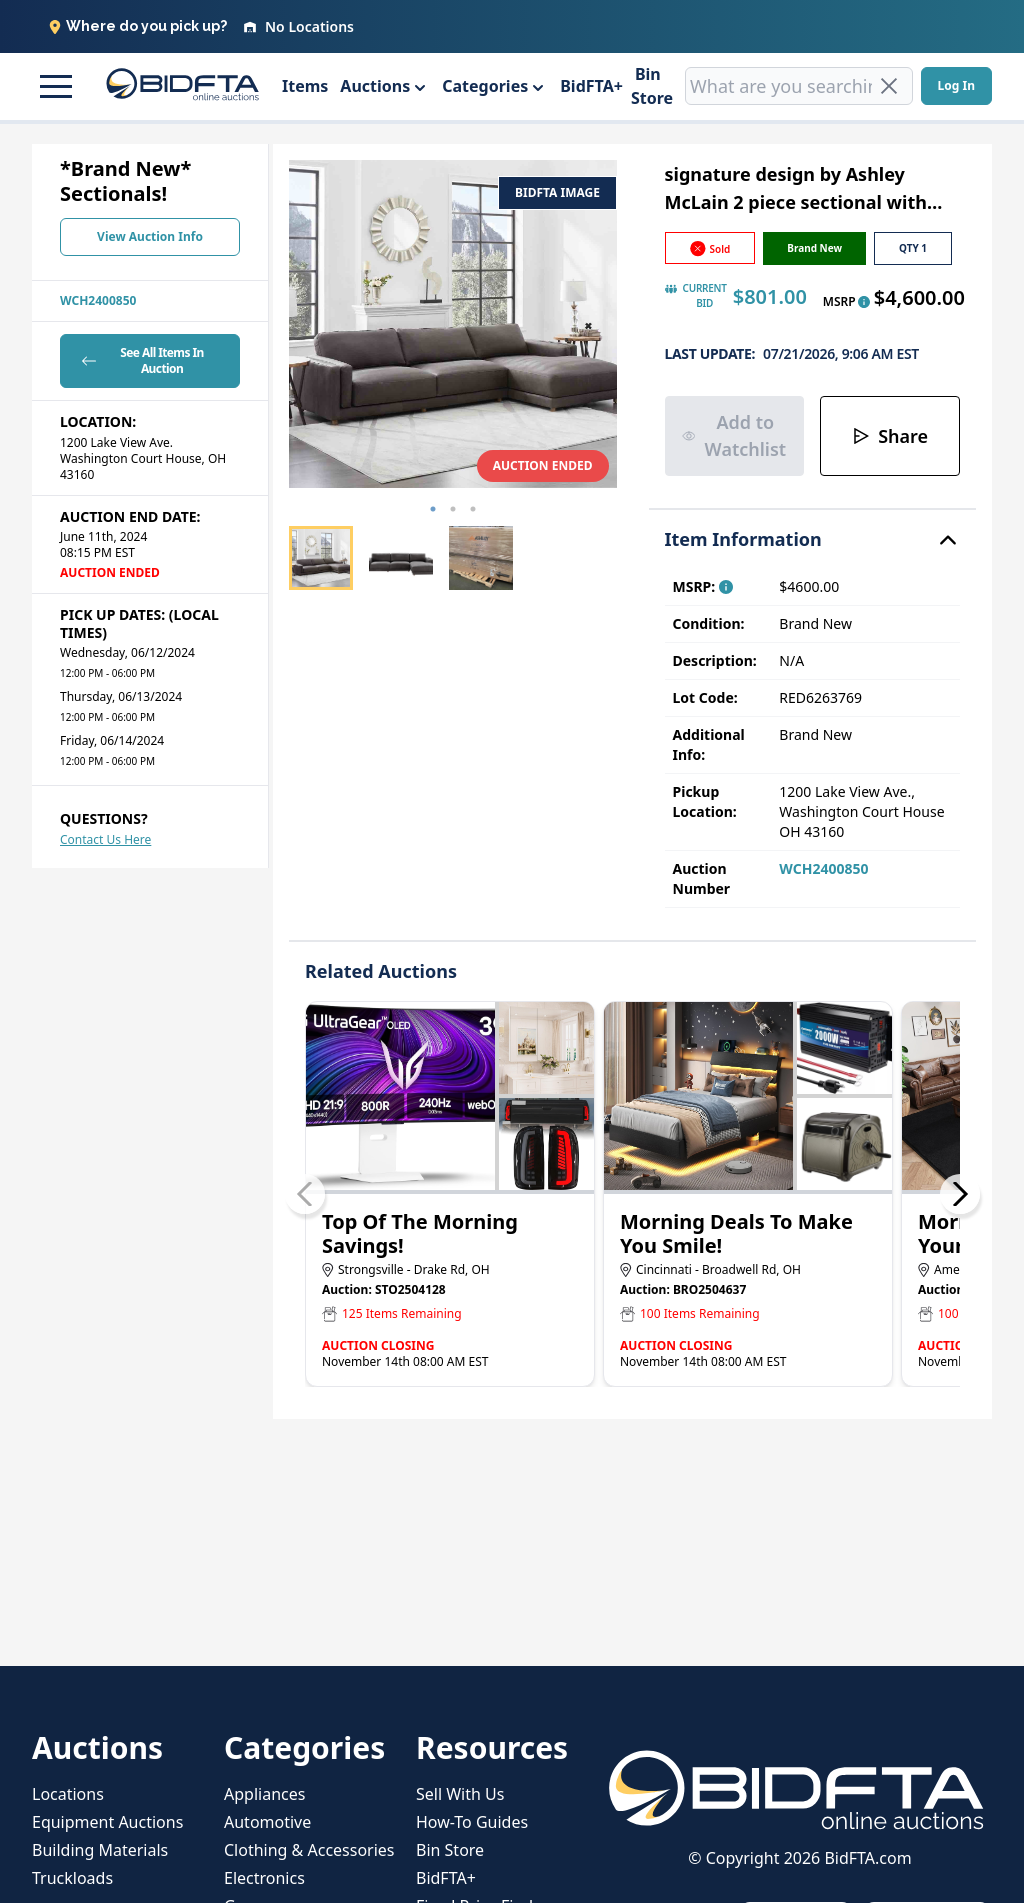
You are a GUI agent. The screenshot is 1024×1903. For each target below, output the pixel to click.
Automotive (267, 1822)
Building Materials (100, 1850)
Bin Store (652, 86)
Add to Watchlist (734, 435)
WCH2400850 (98, 300)
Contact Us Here (105, 839)
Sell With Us (460, 1794)
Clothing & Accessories (309, 1850)
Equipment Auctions (107, 1822)
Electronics (264, 1878)
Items (305, 86)
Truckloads (72, 1878)
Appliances (264, 1794)
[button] (53, 86)
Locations (68, 1794)
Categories (485, 86)
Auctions (375, 86)
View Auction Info (150, 236)
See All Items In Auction (140, 360)
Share (890, 436)
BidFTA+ (591, 86)
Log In (956, 85)
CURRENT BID (696, 295)
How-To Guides (472, 1822)
